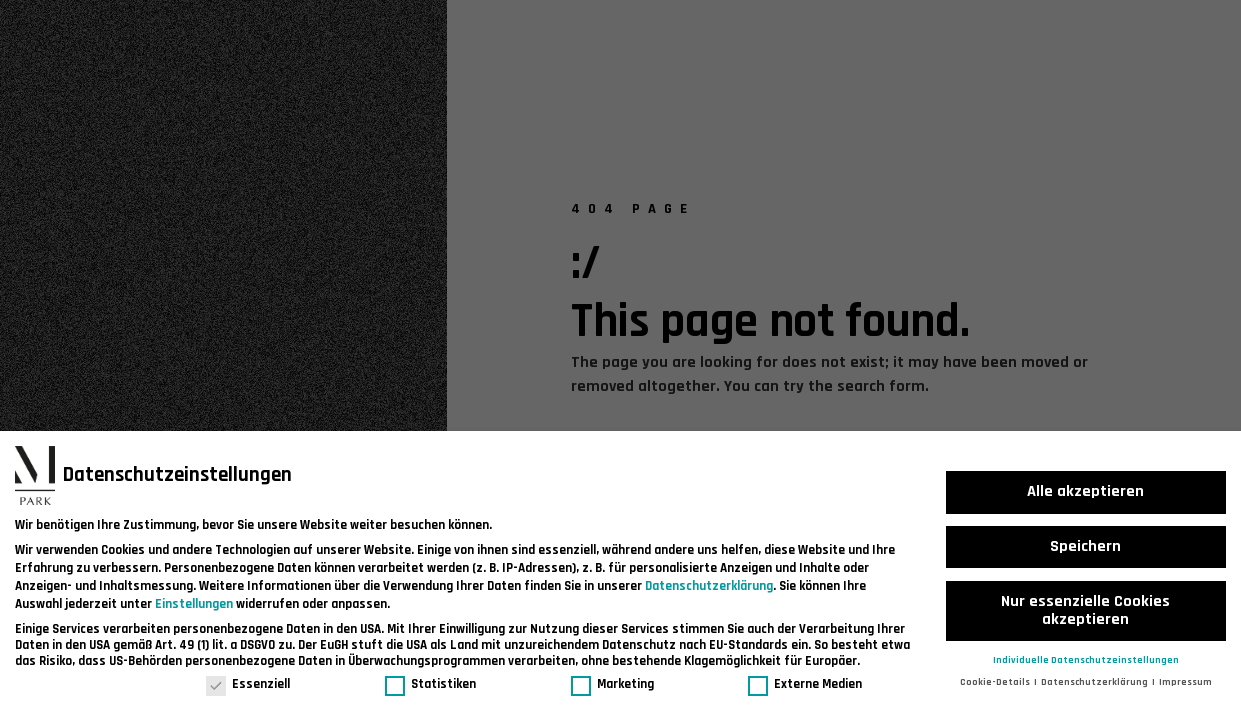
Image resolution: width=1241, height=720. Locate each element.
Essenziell (248, 684)
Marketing (612, 684)
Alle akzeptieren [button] (1085, 491)
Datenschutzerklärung (709, 586)
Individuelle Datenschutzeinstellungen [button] (1086, 660)
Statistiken (430, 684)
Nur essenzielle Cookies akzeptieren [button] (1085, 610)
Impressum (1185, 682)
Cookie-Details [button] (996, 682)
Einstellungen (194, 604)
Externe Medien (805, 684)
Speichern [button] (1085, 546)
